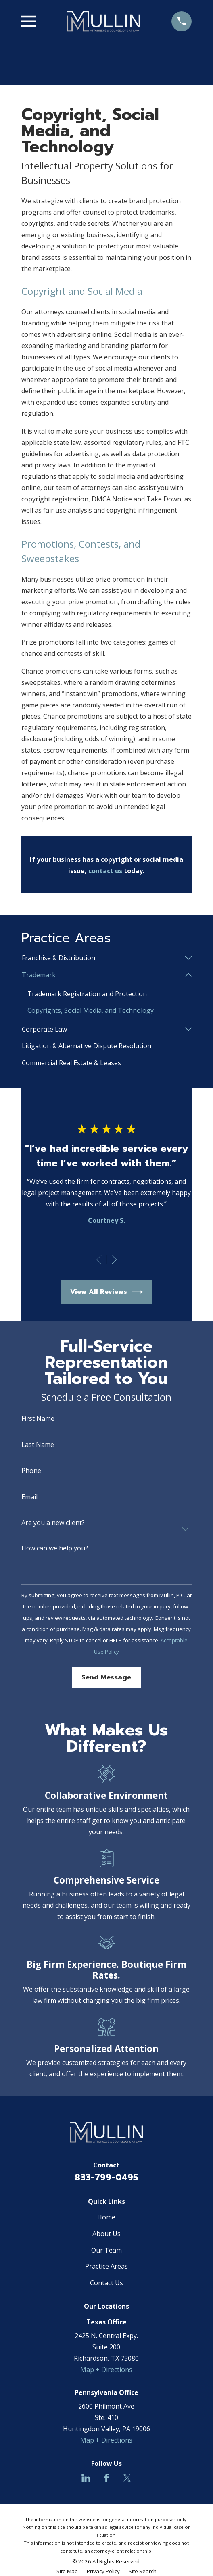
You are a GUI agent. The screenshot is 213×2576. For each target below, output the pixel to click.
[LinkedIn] (85, 2478)
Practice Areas (106, 2266)
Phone (31, 1471)
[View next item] (114, 1259)
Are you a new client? (53, 1523)
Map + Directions (106, 2369)
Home (106, 2217)
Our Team (106, 2250)
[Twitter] (127, 2478)
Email (29, 1497)
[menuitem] (101, 958)
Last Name (37, 1445)
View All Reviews (106, 1292)
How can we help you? (54, 1548)
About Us (106, 2234)
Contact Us (106, 2283)
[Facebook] (106, 2478)
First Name (37, 1419)
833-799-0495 (106, 2177)
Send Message (106, 1678)
